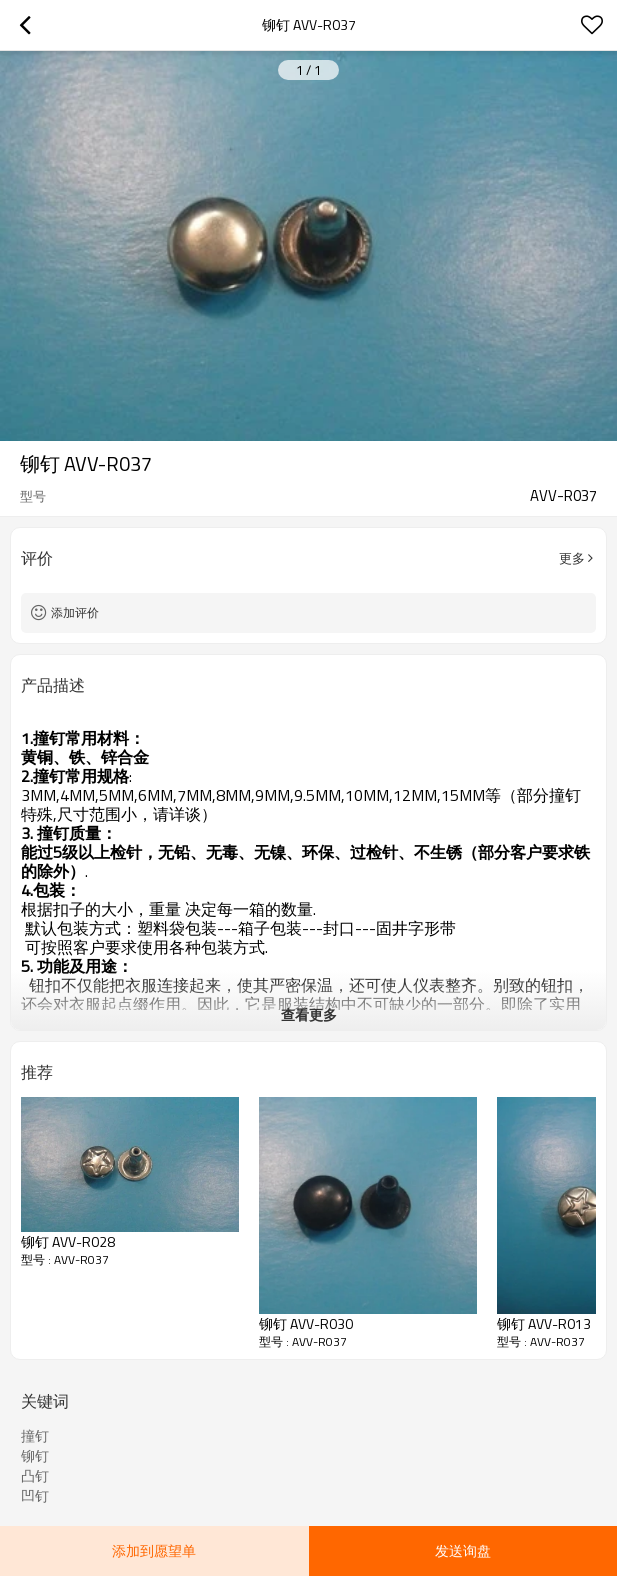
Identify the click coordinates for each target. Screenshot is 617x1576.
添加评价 (75, 612)
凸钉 (35, 1476)
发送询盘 (463, 1550)
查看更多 (309, 1014)
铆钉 (35, 1456)
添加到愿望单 (154, 1550)
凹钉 (35, 1496)
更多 (572, 558)
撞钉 (35, 1436)
